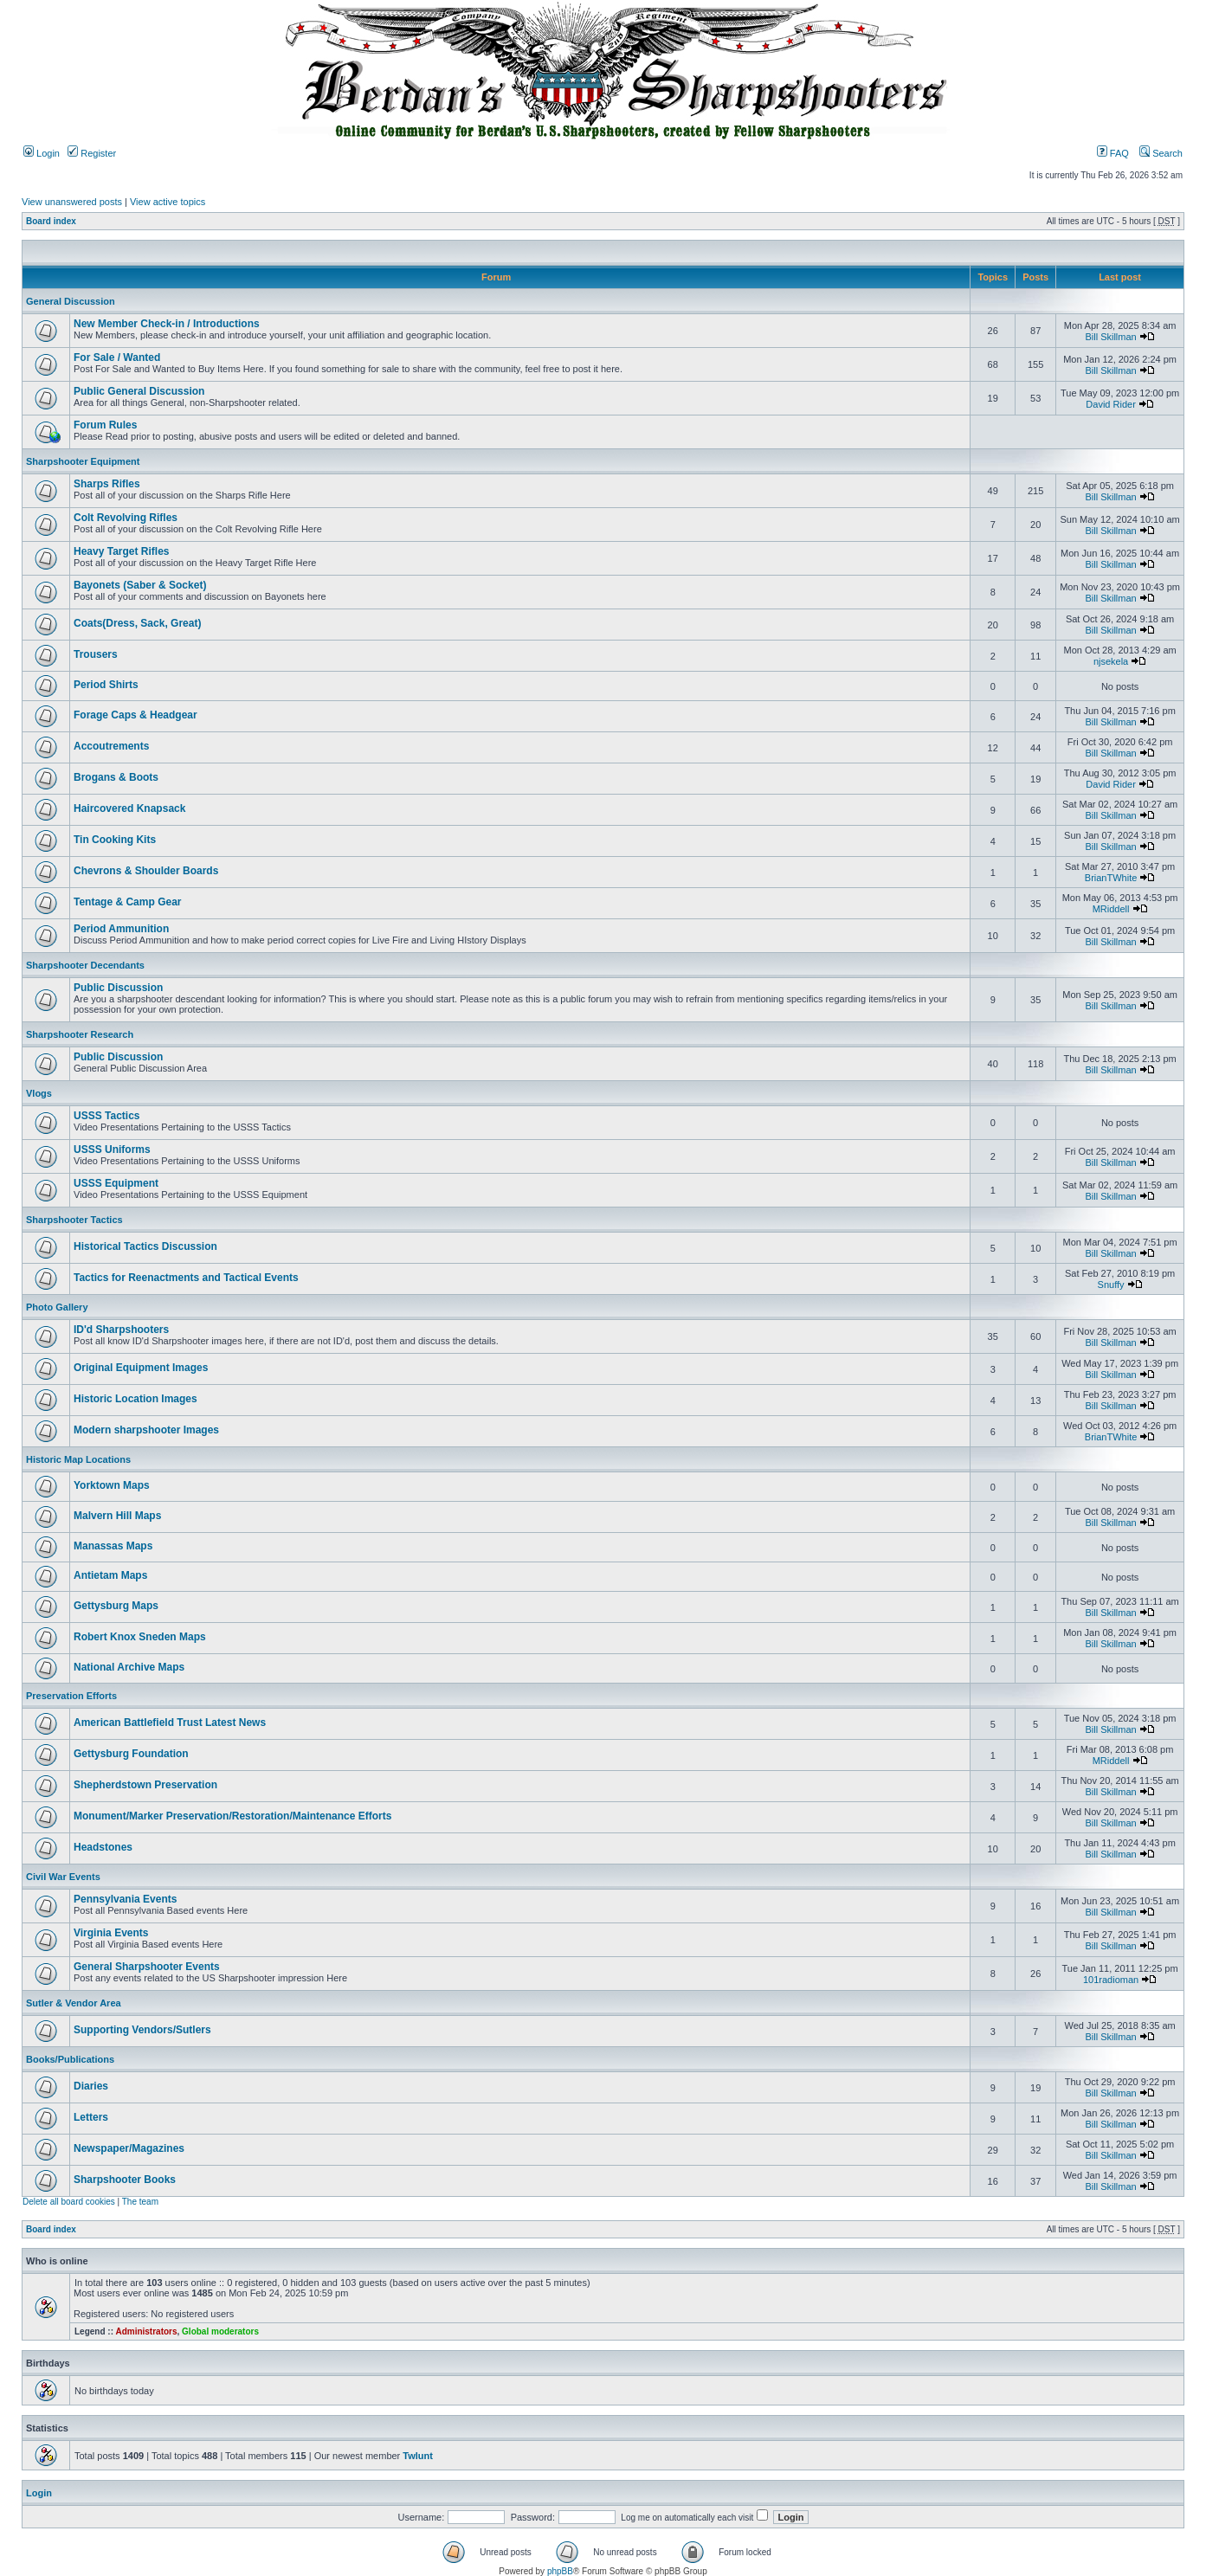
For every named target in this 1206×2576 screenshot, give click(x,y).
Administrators (146, 2331)
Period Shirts (106, 685)
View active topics (167, 201)
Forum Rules (105, 425)
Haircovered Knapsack (129, 808)
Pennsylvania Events (125, 1899)
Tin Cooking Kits (115, 840)
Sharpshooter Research (79, 1034)
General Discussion (70, 301)
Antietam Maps (110, 1575)
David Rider (1110, 404)
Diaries (91, 2086)
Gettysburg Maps (116, 1606)
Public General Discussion (139, 391)
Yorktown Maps (112, 1485)
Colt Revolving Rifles (125, 518)
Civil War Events (63, 1876)
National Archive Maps (129, 1667)
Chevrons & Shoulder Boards (146, 871)
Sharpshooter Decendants (85, 965)
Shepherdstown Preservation (145, 1785)
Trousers (96, 654)
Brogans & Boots (116, 777)
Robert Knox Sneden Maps (140, 1637)
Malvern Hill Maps (117, 1516)
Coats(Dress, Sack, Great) (137, 623)
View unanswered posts (72, 201)
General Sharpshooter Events (147, 1967)
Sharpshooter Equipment (82, 461)
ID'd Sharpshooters (121, 1329)
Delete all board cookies (69, 2201)
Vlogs (39, 1093)
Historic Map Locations (78, 1459)
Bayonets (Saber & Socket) (140, 585)
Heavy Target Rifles (122, 551)
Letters (91, 2117)
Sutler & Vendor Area (73, 2003)
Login (41, 153)
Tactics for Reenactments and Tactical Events (186, 1278)
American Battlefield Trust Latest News (170, 1722)
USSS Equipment (116, 1183)
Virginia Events (111, 1933)
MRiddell (1111, 909)
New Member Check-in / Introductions (167, 324)
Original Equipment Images (141, 1368)
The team (140, 2201)
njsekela (1110, 661)
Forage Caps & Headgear (135, 715)
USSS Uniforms (112, 1149)
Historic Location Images (135, 1399)
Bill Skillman (1110, 337)
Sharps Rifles (107, 484)
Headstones (103, 1847)
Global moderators (220, 2331)
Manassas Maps (113, 1546)
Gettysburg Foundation (131, 1754)
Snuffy (1111, 1284)
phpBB (560, 2571)
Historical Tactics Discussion (145, 1246)
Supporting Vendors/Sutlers (142, 2030)
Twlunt (418, 2455)
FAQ (1113, 153)
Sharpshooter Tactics (74, 1219)
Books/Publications (70, 2059)
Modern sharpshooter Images (146, 1430)
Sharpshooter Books (125, 2180)
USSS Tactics (106, 1116)
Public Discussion (118, 988)
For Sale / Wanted (117, 357)
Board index (51, 221)
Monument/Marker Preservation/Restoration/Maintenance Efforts (232, 1816)
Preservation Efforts (71, 1695)
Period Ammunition (121, 929)
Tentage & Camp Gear (127, 902)
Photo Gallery (57, 1307)
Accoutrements (111, 746)
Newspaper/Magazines (129, 2148)
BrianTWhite (1111, 878)
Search (1161, 153)
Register (92, 153)
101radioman (1110, 1979)
